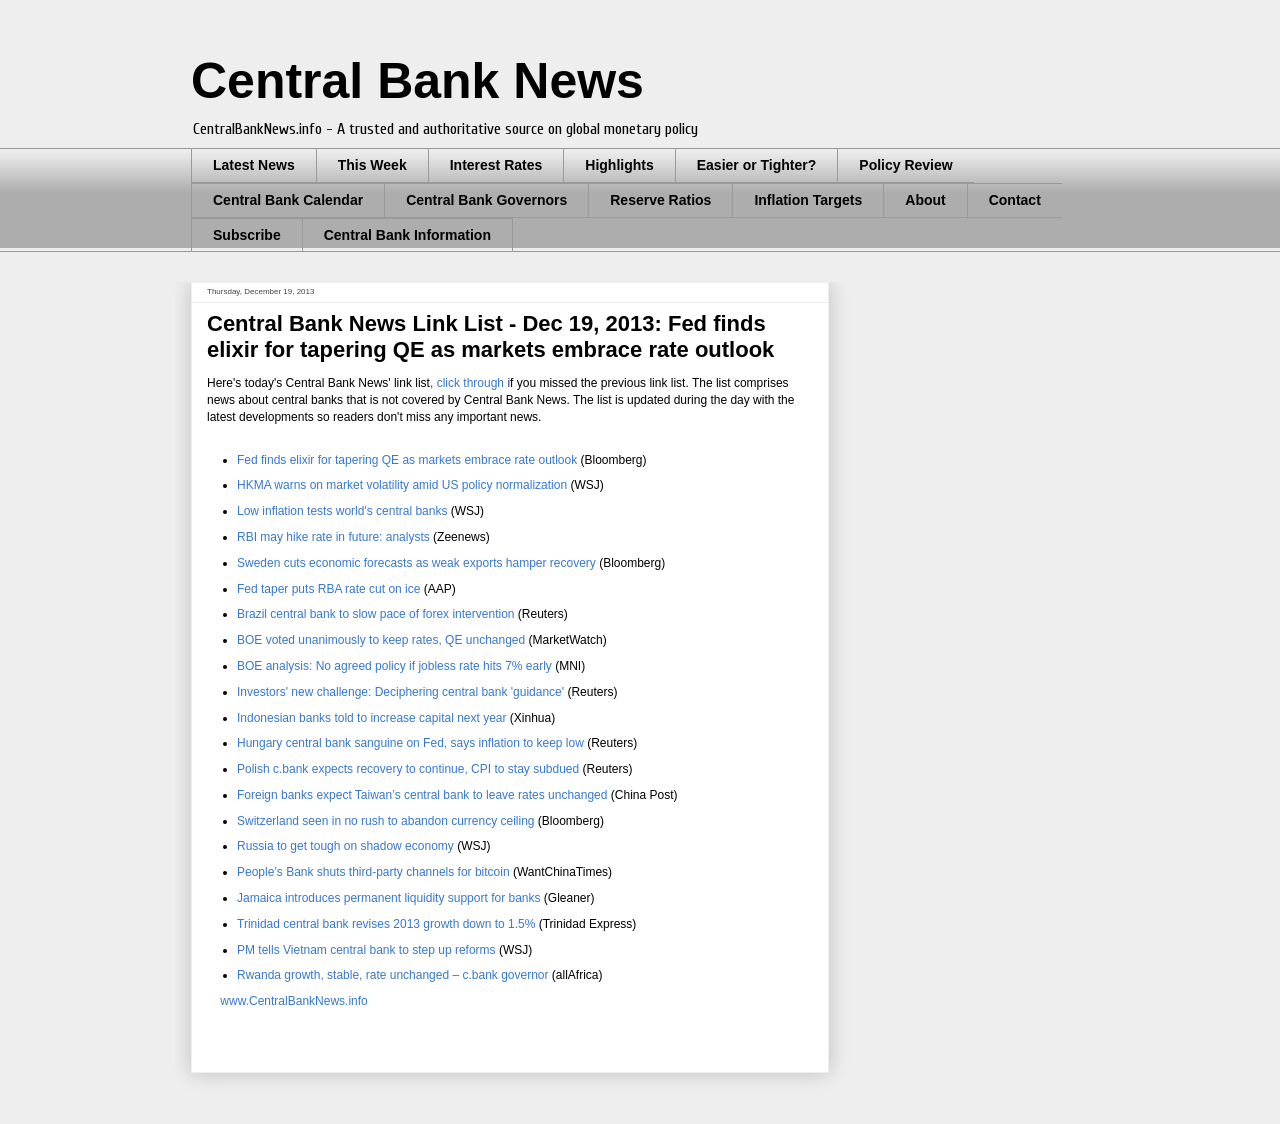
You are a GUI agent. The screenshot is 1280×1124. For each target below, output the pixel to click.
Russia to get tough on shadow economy (345, 846)
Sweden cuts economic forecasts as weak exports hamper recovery (418, 563)
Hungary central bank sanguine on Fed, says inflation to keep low (410, 743)
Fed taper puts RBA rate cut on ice (328, 589)
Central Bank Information (407, 235)
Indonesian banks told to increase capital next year (372, 718)
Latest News (254, 165)
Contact (1015, 200)
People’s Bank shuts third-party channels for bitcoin (373, 872)
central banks (342, 511)
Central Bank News (417, 81)
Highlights (619, 165)
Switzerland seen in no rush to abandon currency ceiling (386, 821)
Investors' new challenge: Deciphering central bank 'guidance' (400, 692)
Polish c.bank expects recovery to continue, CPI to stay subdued (408, 769)
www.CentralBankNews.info (292, 1001)
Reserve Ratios (660, 200)
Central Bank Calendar (288, 200)
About (925, 200)
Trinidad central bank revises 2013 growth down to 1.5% (386, 924)
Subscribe (247, 235)
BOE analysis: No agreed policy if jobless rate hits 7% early (394, 666)
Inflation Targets (808, 200)
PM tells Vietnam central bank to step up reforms (366, 950)
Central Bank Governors (486, 200)
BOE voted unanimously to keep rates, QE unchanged (381, 640)
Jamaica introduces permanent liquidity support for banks (389, 898)
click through (470, 383)
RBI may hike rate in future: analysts (333, 537)
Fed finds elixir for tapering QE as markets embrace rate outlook (407, 460)
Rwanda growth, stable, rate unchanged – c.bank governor (393, 975)
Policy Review (905, 165)
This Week (372, 165)
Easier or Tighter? (757, 165)
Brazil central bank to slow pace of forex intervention (375, 614)
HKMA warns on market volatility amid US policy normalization (402, 485)
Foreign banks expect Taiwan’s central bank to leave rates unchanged (422, 795)
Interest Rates (496, 165)
